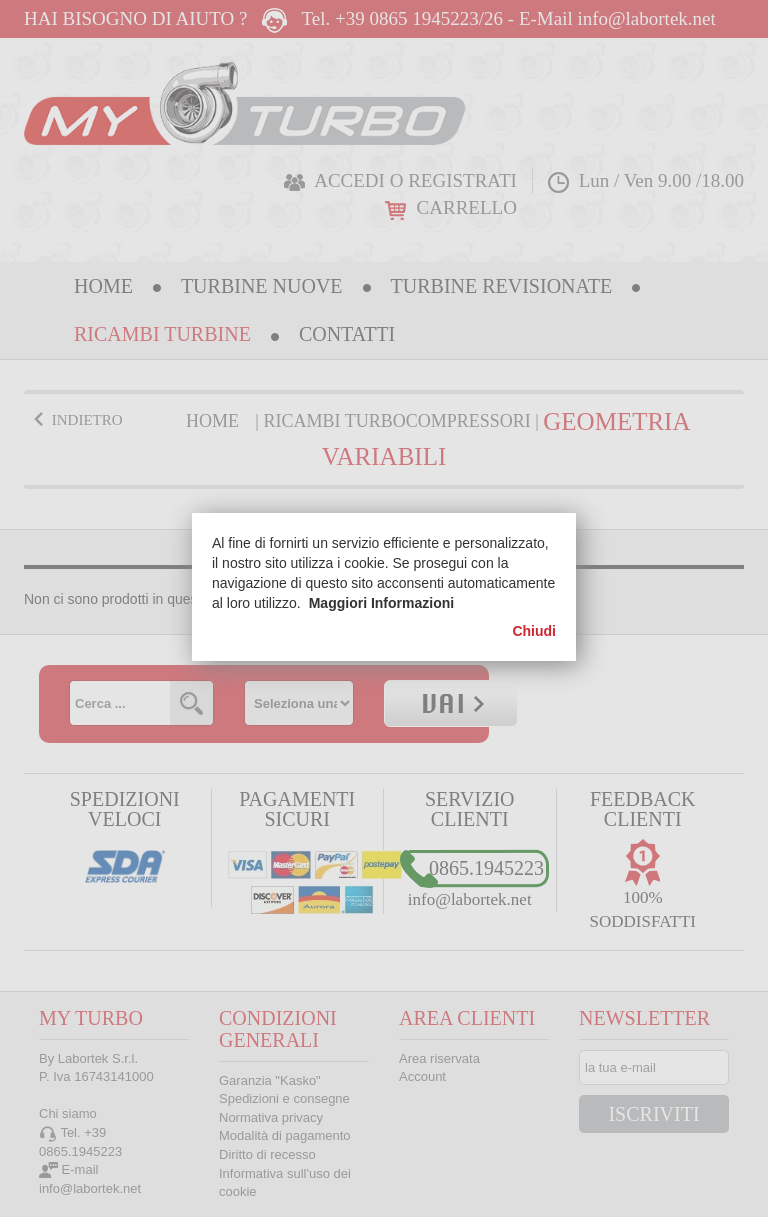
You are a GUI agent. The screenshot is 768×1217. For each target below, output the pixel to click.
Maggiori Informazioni (381, 603)
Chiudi (534, 631)
